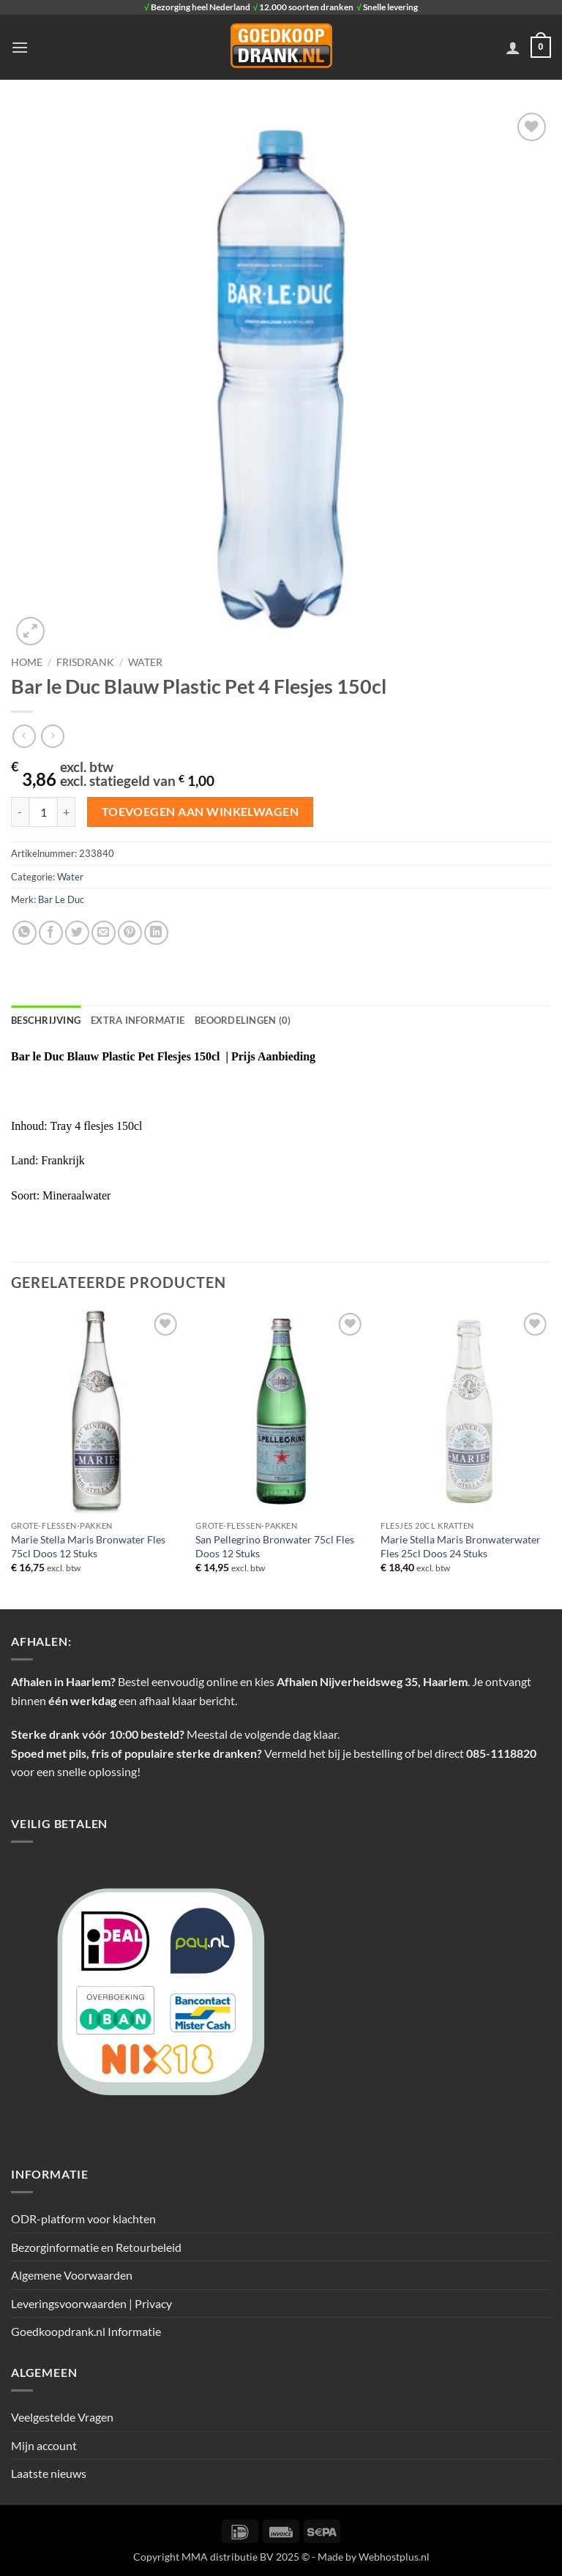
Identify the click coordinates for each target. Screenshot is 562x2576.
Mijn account (44, 2445)
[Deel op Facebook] (51, 933)
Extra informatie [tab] (137, 1020)
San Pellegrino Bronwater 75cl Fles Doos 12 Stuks (274, 1546)
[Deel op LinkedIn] (156, 933)
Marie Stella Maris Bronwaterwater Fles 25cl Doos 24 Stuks (461, 1546)
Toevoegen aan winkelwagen (200, 811)
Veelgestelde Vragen (62, 2417)
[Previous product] (52, 735)
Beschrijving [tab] (45, 1020)
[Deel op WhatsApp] (24, 933)
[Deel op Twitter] (77, 933)
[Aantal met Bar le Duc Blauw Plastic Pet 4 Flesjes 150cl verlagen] (20, 811)
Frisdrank (85, 662)
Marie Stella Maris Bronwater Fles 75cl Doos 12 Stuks (88, 1546)
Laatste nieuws (48, 2473)
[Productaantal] (43, 811)
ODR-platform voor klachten (83, 2218)
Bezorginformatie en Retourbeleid (96, 2247)
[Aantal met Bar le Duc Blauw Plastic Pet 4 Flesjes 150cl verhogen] (66, 811)
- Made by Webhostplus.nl (371, 2556)
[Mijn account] (513, 47)
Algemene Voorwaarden (71, 2275)
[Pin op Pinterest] (130, 933)
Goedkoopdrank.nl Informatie (86, 2331)
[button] (20, 47)
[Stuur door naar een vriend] (103, 933)
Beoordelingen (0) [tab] (243, 1020)
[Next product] (23, 735)
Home (26, 662)
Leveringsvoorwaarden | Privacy (91, 2303)
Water (145, 662)
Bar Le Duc (61, 899)
